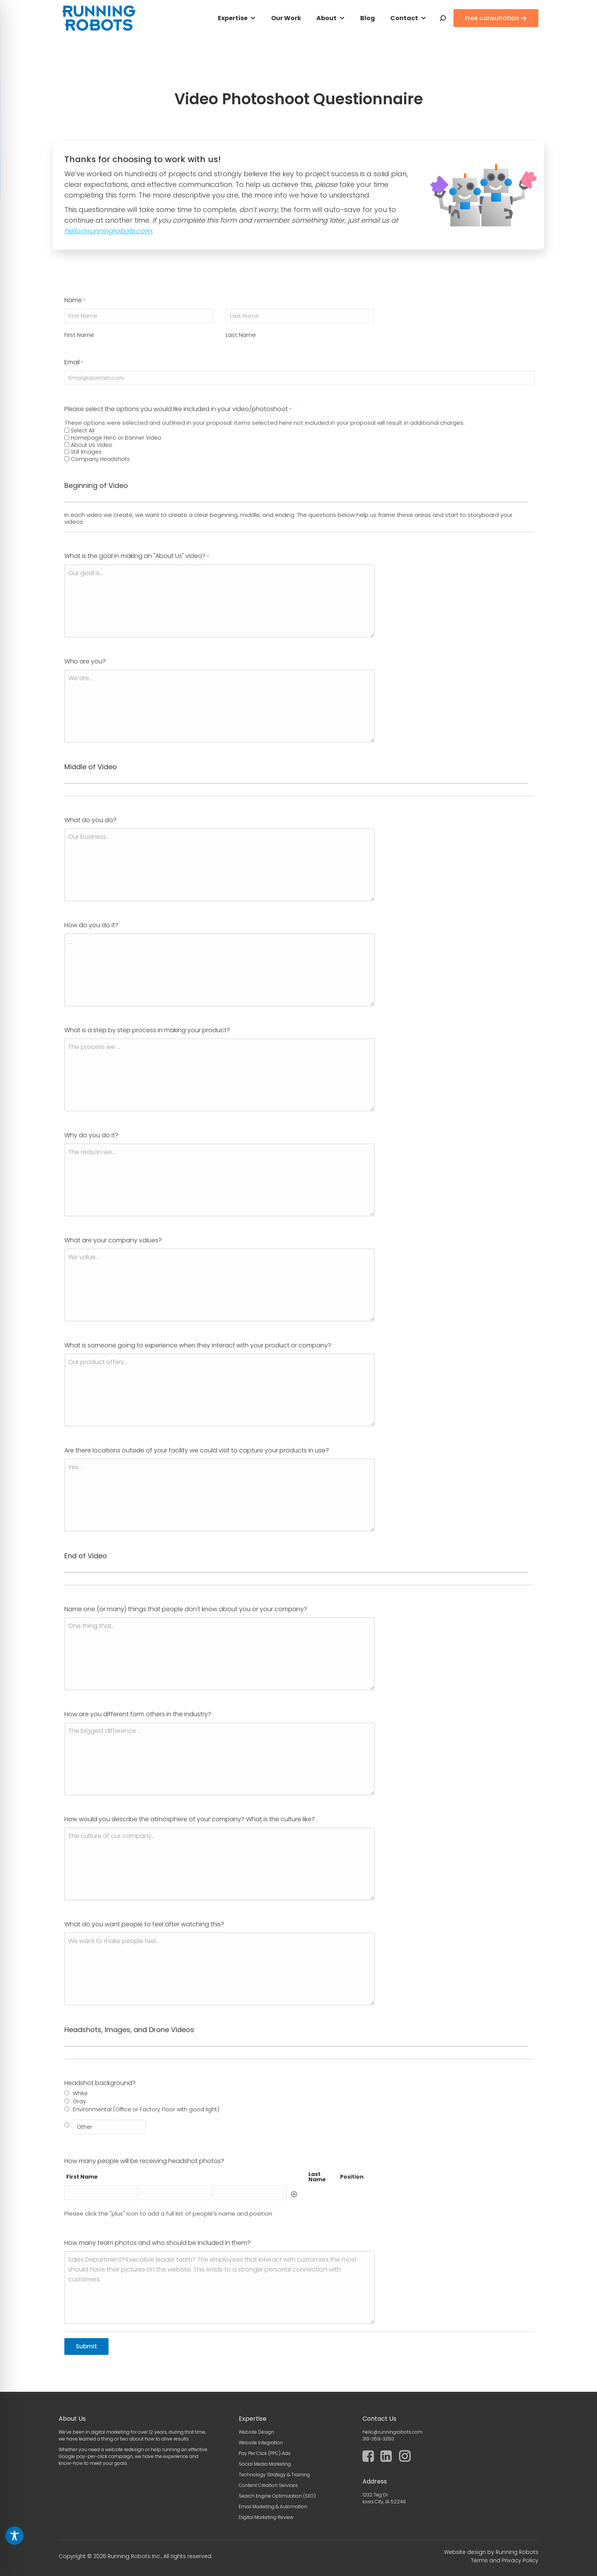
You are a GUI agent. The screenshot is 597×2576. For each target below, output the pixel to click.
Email (73, 1255)
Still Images (86, 1345)
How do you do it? (91, 1818)
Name (74, 1193)
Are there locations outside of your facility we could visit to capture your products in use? (196, 2343)
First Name (79, 1226)
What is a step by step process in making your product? (147, 1923)
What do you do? (90, 1713)
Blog (367, 18)
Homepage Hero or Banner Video (116, 1330)
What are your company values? (113, 2133)
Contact (404, 18)
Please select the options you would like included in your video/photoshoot (177, 1302)
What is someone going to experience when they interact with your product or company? (197, 2238)
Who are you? (85, 1554)
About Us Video (91, 1337)
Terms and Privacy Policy (504, 2560)
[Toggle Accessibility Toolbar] (14, 2536)
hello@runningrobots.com (108, 231)
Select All (82, 1323)
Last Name (241, 1226)
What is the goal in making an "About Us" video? (136, 1449)
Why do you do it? (91, 2028)
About (326, 18)
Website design (465, 2552)
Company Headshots (100, 1352)
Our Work (286, 18)
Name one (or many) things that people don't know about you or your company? (185, 2502)
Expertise (232, 18)
